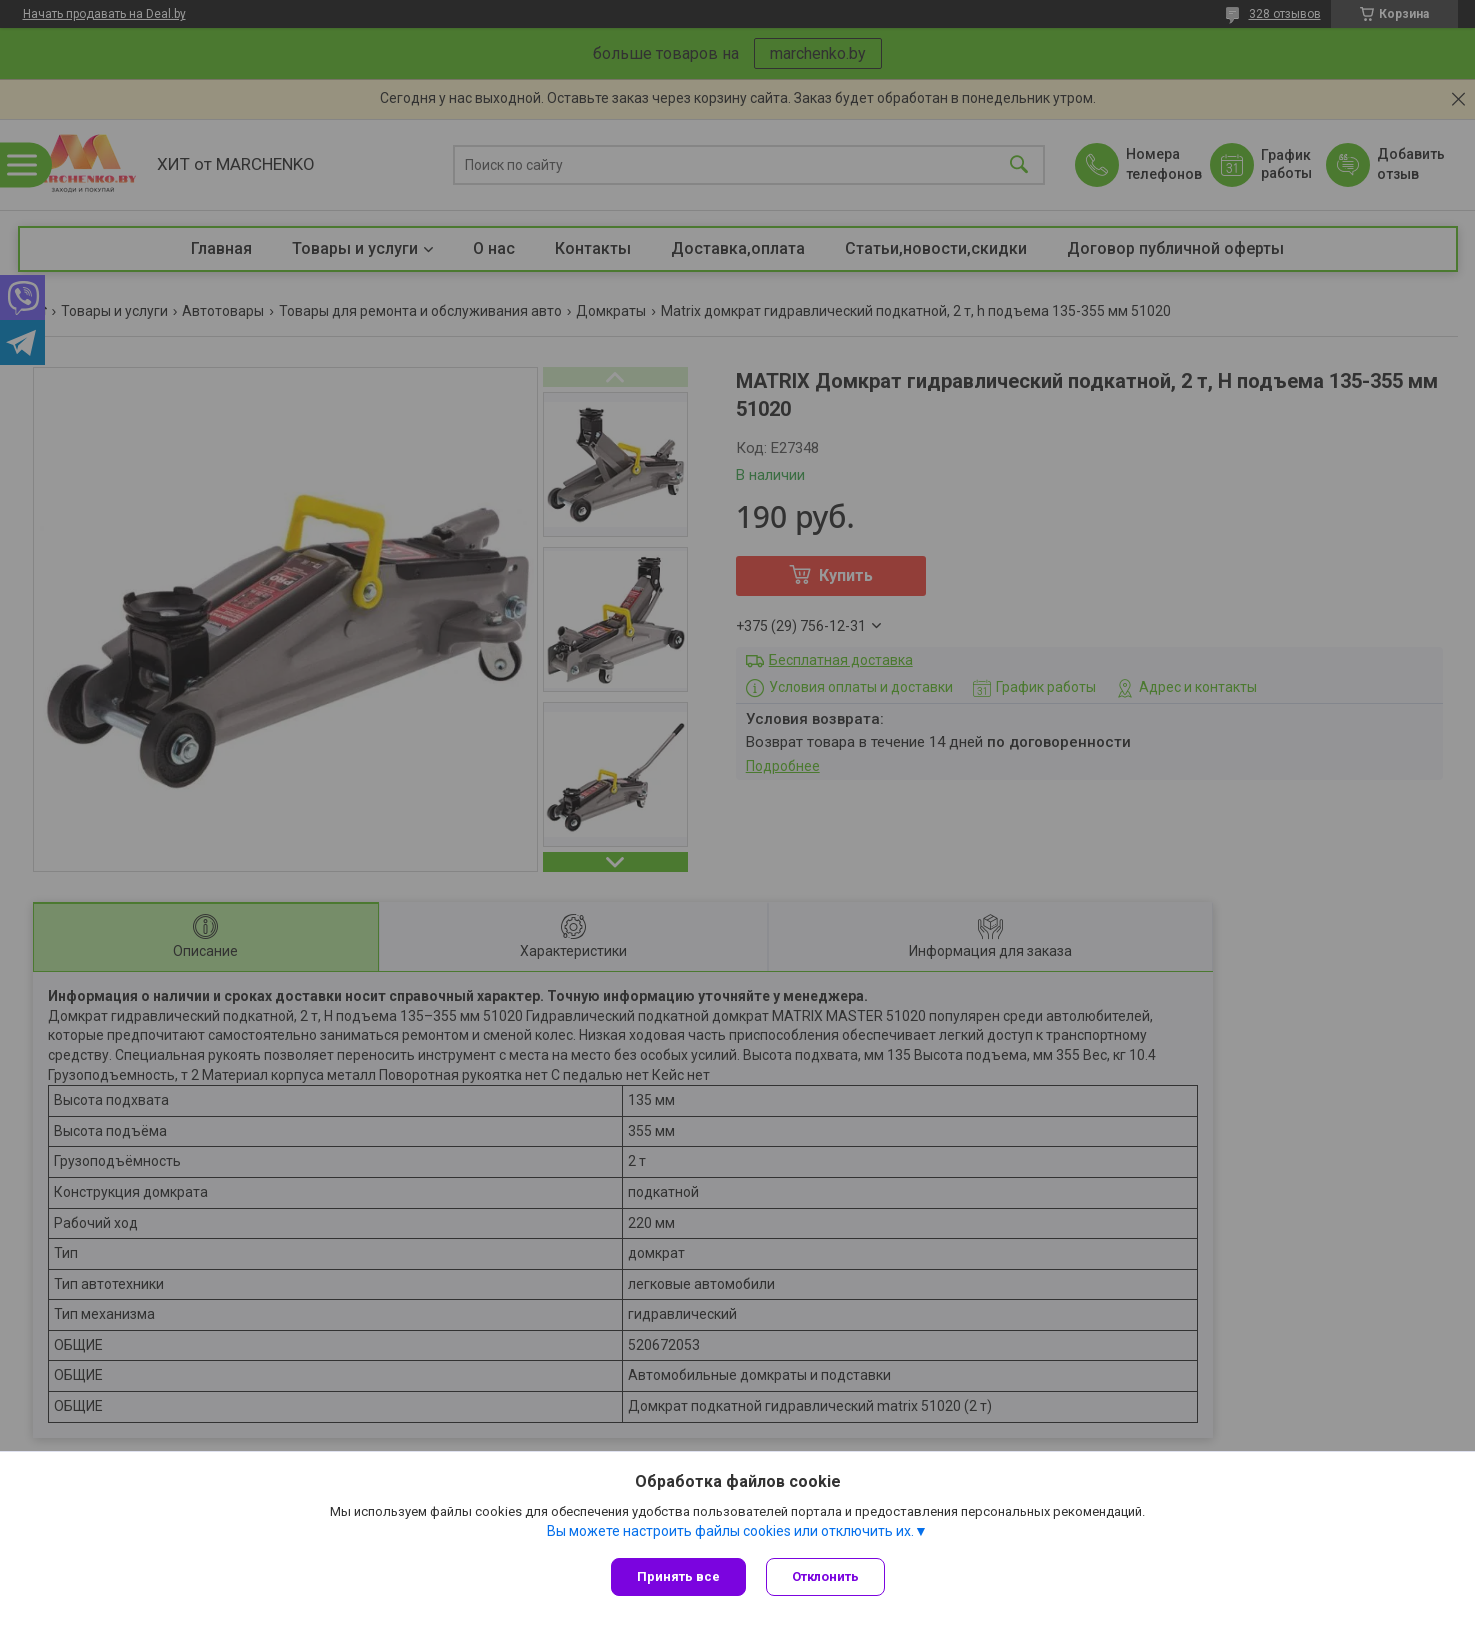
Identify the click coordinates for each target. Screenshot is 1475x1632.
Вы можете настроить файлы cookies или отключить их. (730, 1531)
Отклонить (825, 1576)
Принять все (678, 1576)
